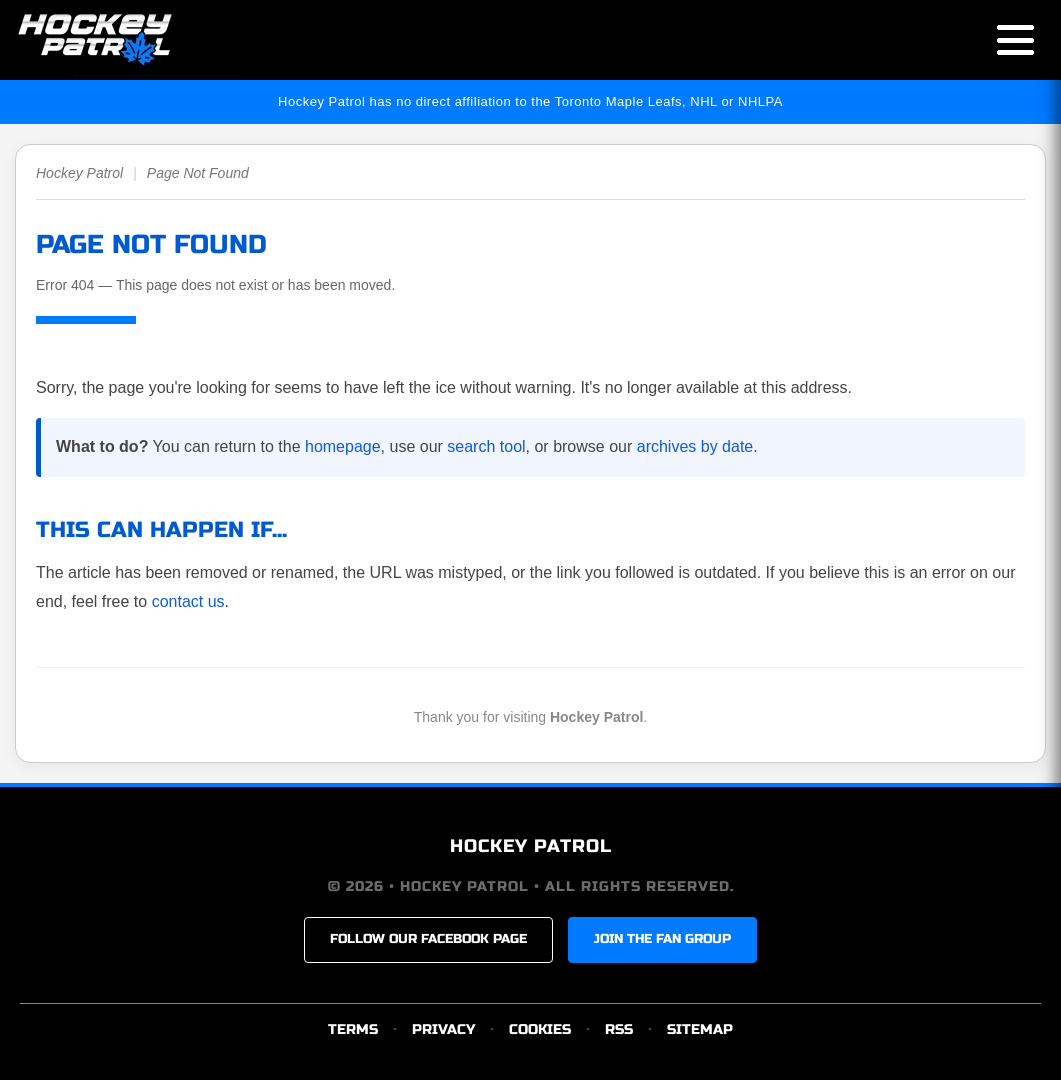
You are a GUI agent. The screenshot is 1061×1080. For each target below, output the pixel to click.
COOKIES (540, 1029)
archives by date (695, 446)
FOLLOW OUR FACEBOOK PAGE (428, 939)
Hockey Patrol (79, 173)
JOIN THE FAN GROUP (662, 939)
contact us (188, 601)
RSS (619, 1029)
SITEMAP (700, 1029)
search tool (486, 446)
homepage (343, 446)
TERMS (353, 1029)
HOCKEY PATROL (531, 846)
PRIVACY (443, 1029)
